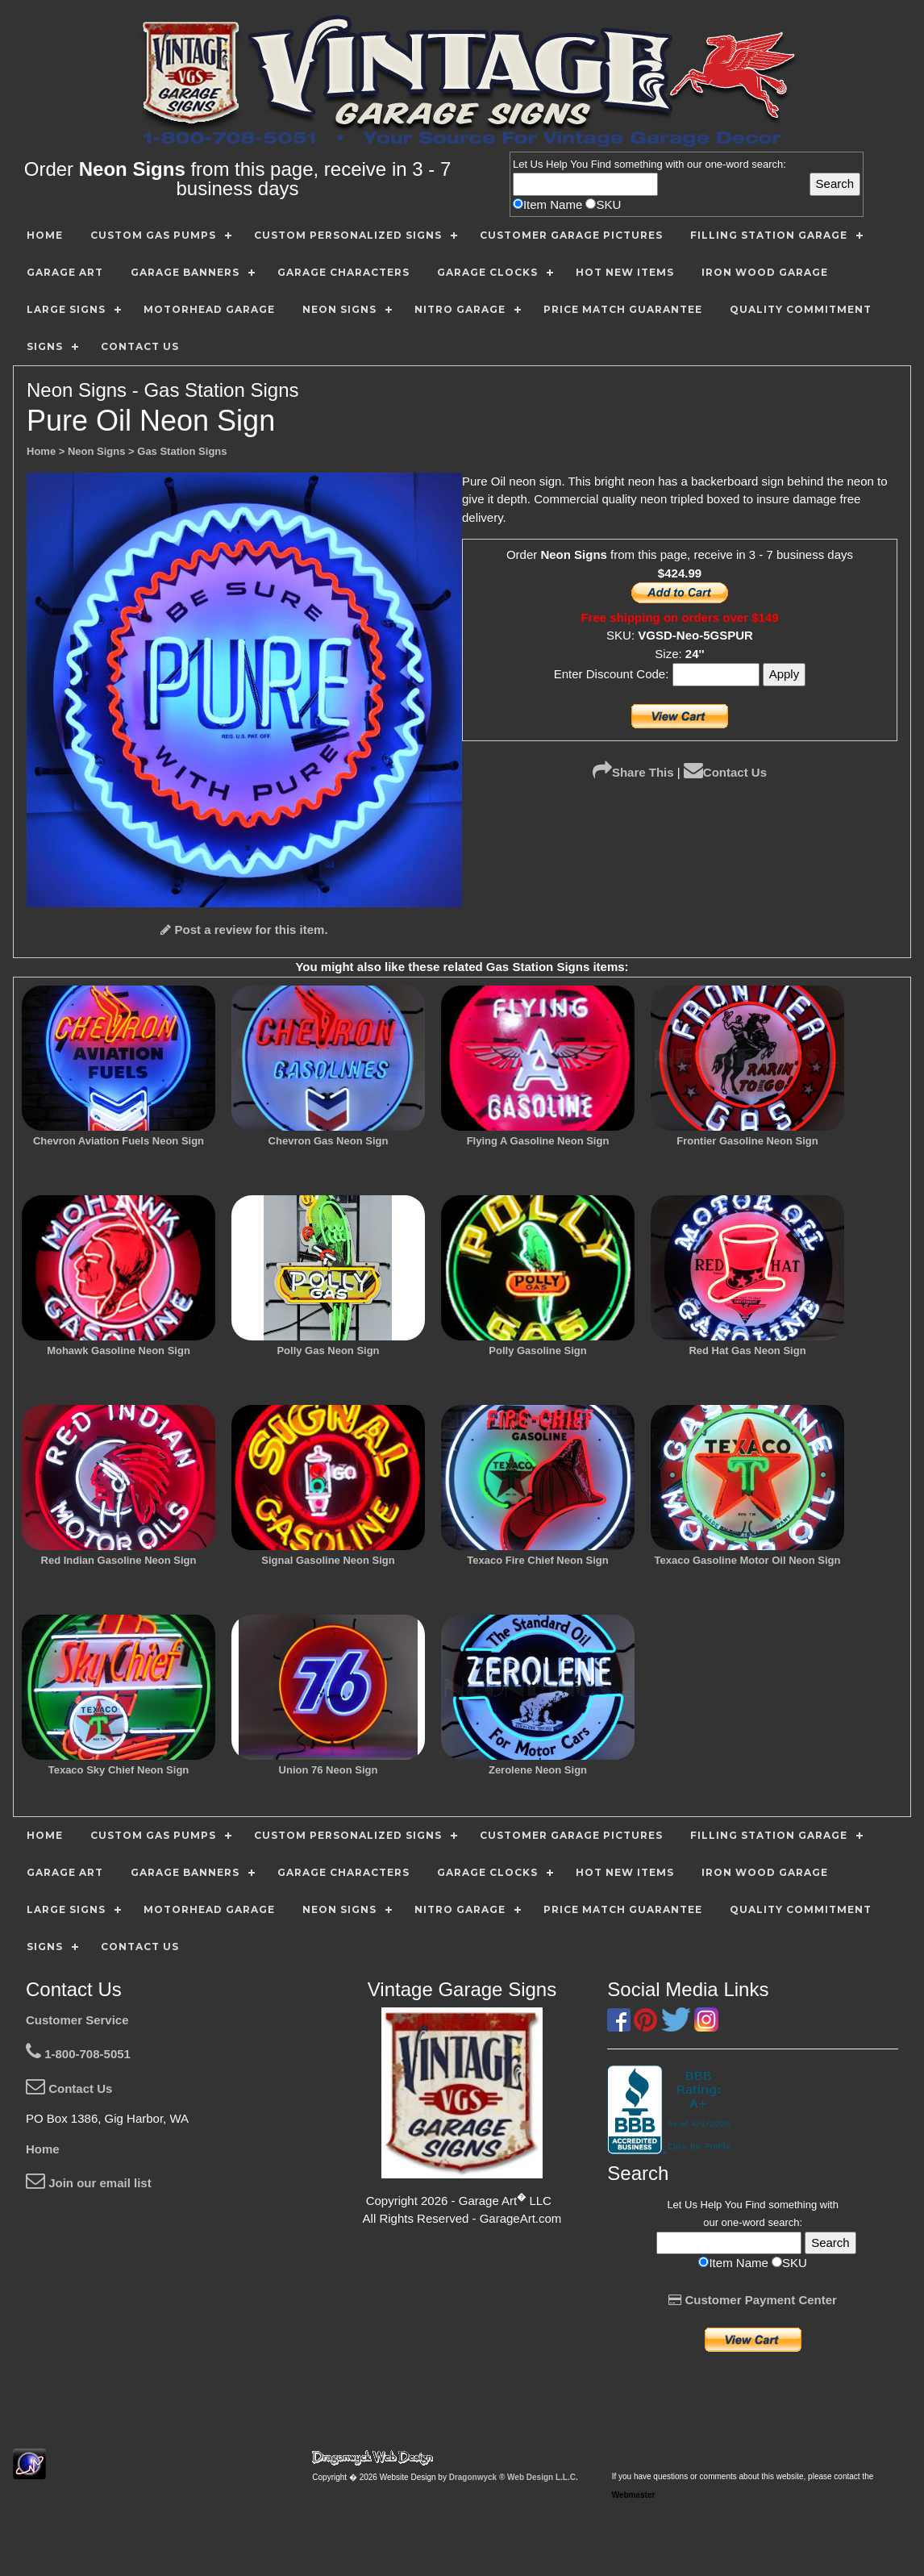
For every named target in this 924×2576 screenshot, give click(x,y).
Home (43, 2149)
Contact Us (725, 772)
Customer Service (77, 2020)
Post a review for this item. (243, 929)
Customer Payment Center (752, 2300)
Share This (633, 772)
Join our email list (89, 2183)
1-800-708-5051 (78, 2054)
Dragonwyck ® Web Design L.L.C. (513, 2477)
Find (601, 164)
